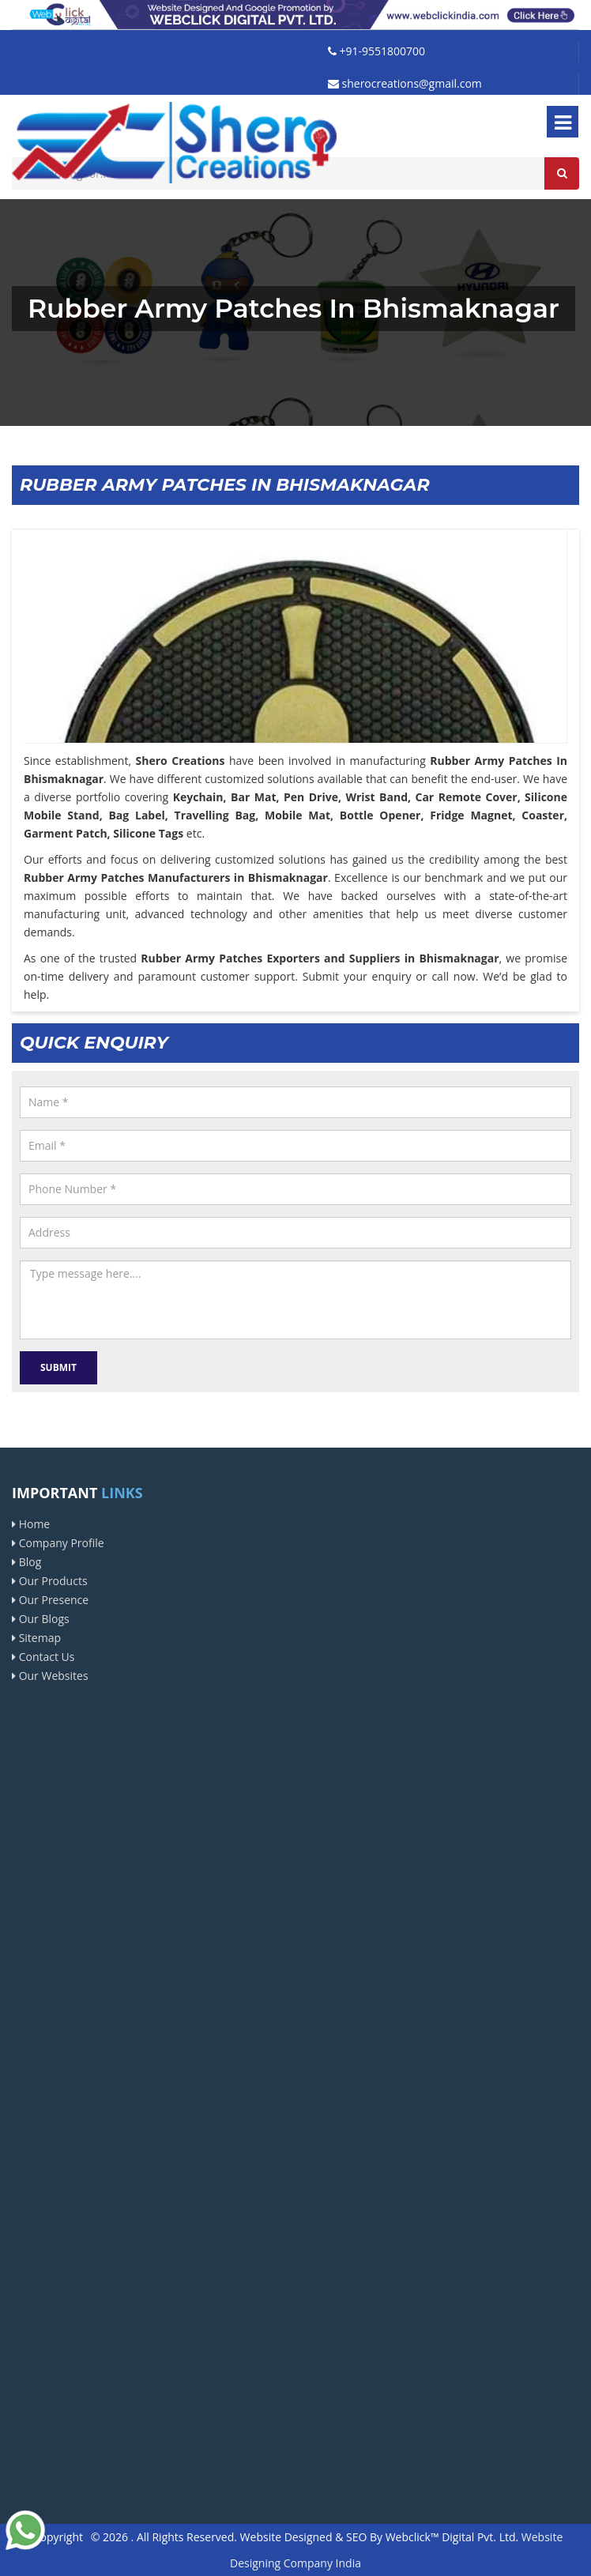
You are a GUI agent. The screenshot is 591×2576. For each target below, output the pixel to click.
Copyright (58, 2536)
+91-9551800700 (376, 50)
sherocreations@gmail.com (405, 83)
